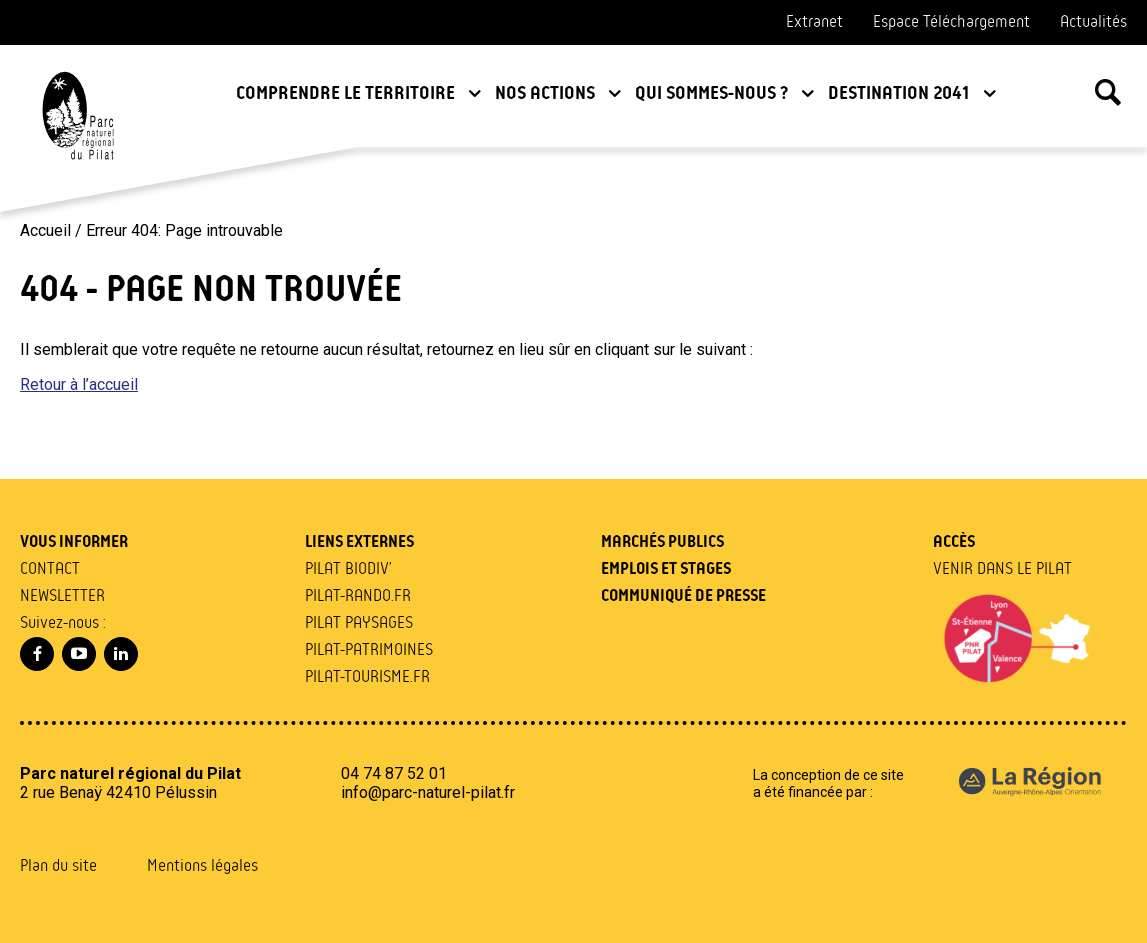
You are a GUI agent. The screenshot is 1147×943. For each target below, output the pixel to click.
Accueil (45, 230)
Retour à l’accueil (79, 384)
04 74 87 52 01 (394, 773)
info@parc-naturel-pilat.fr (428, 792)
